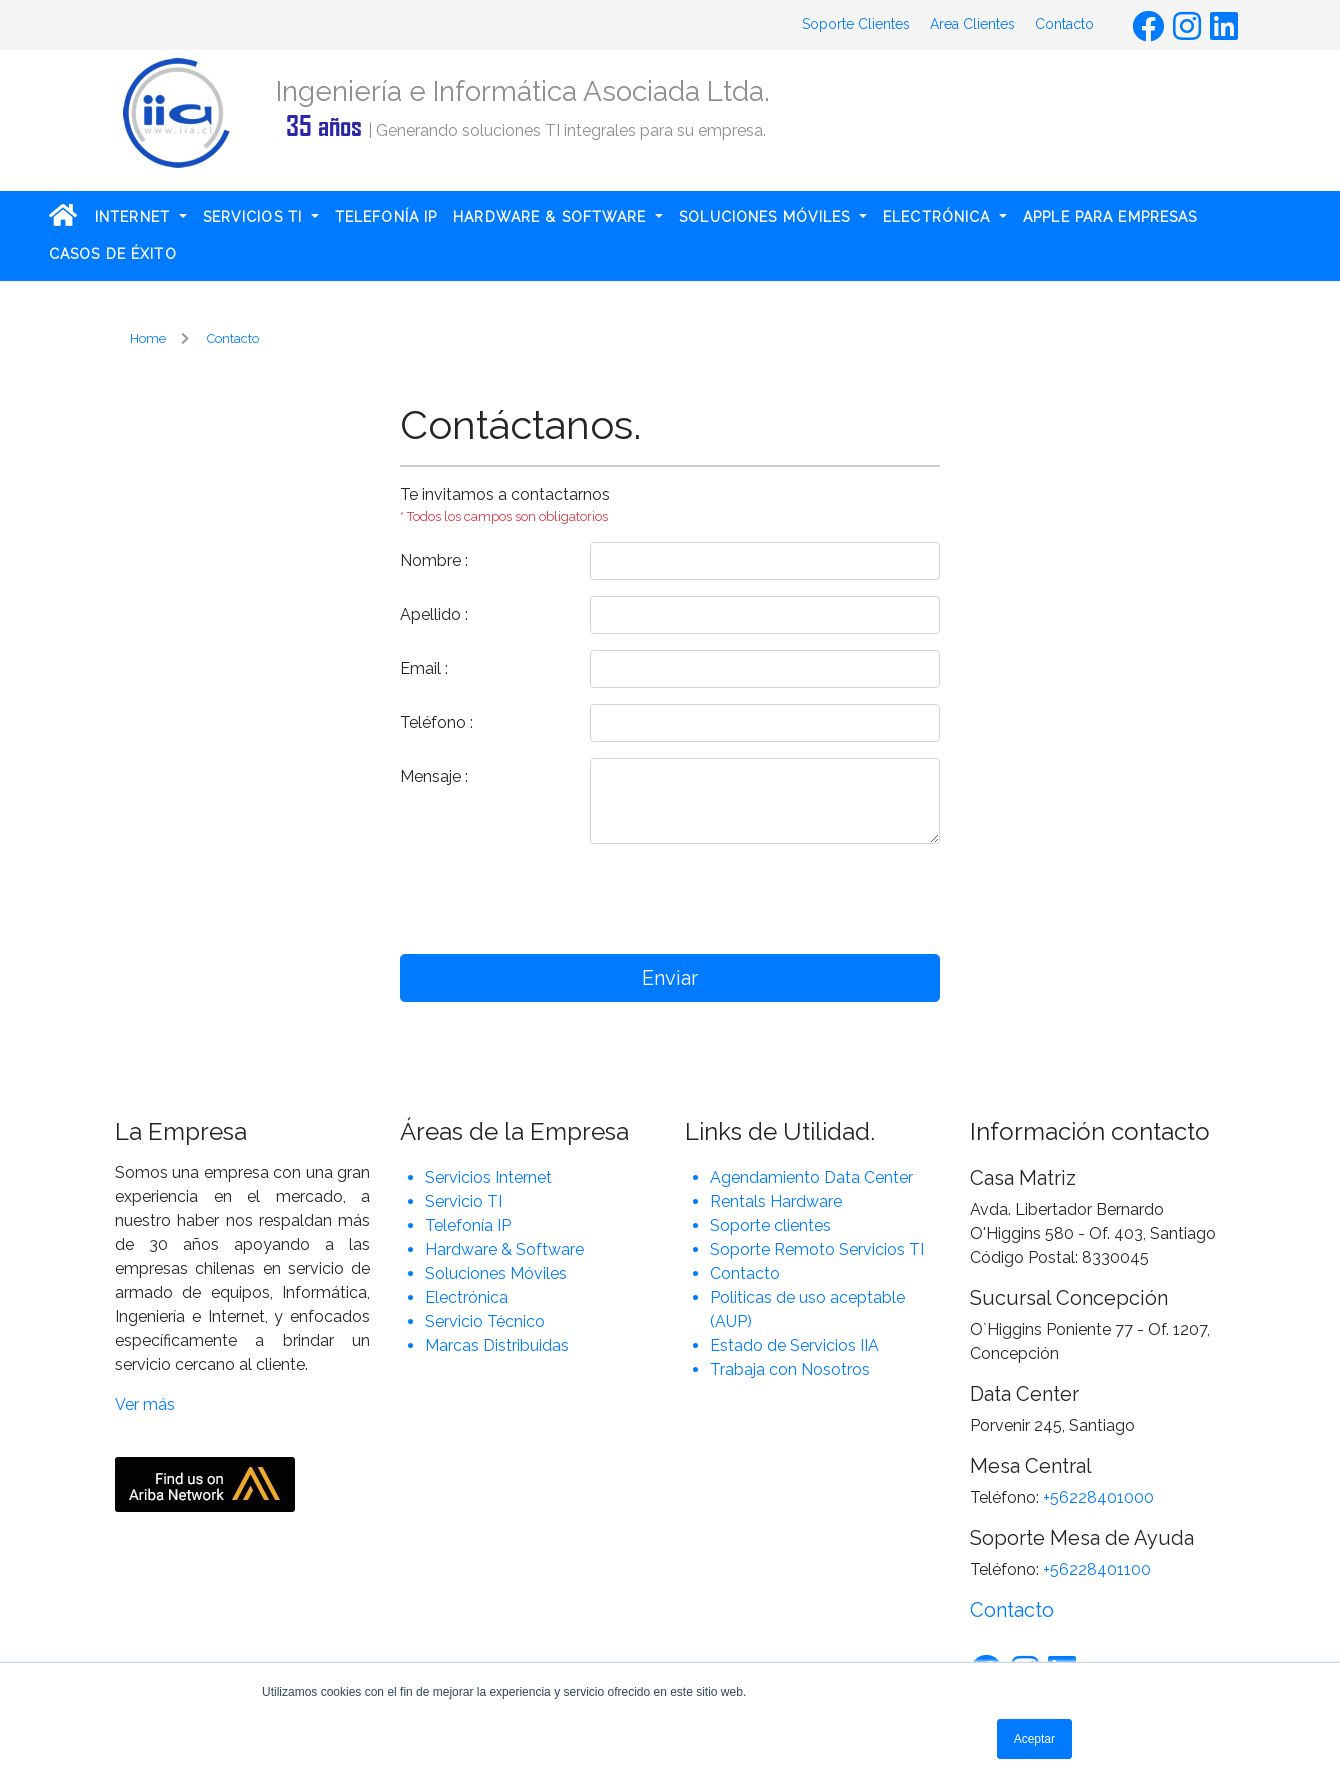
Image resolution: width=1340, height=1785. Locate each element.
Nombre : (434, 560)
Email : (424, 668)
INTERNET (135, 217)
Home (148, 338)
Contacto (1064, 24)
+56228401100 (1097, 1569)
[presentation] (766, 899)
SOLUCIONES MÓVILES (767, 217)
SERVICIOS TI (255, 217)
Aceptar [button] (1034, 1739)
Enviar (670, 978)
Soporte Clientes (856, 24)
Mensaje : (434, 776)
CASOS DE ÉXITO (113, 254)
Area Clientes (972, 24)
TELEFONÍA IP (386, 217)
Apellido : (434, 614)
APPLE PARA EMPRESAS (1110, 217)
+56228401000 (1098, 1497)
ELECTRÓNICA (939, 217)
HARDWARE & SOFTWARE (552, 217)
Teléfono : (436, 722)
